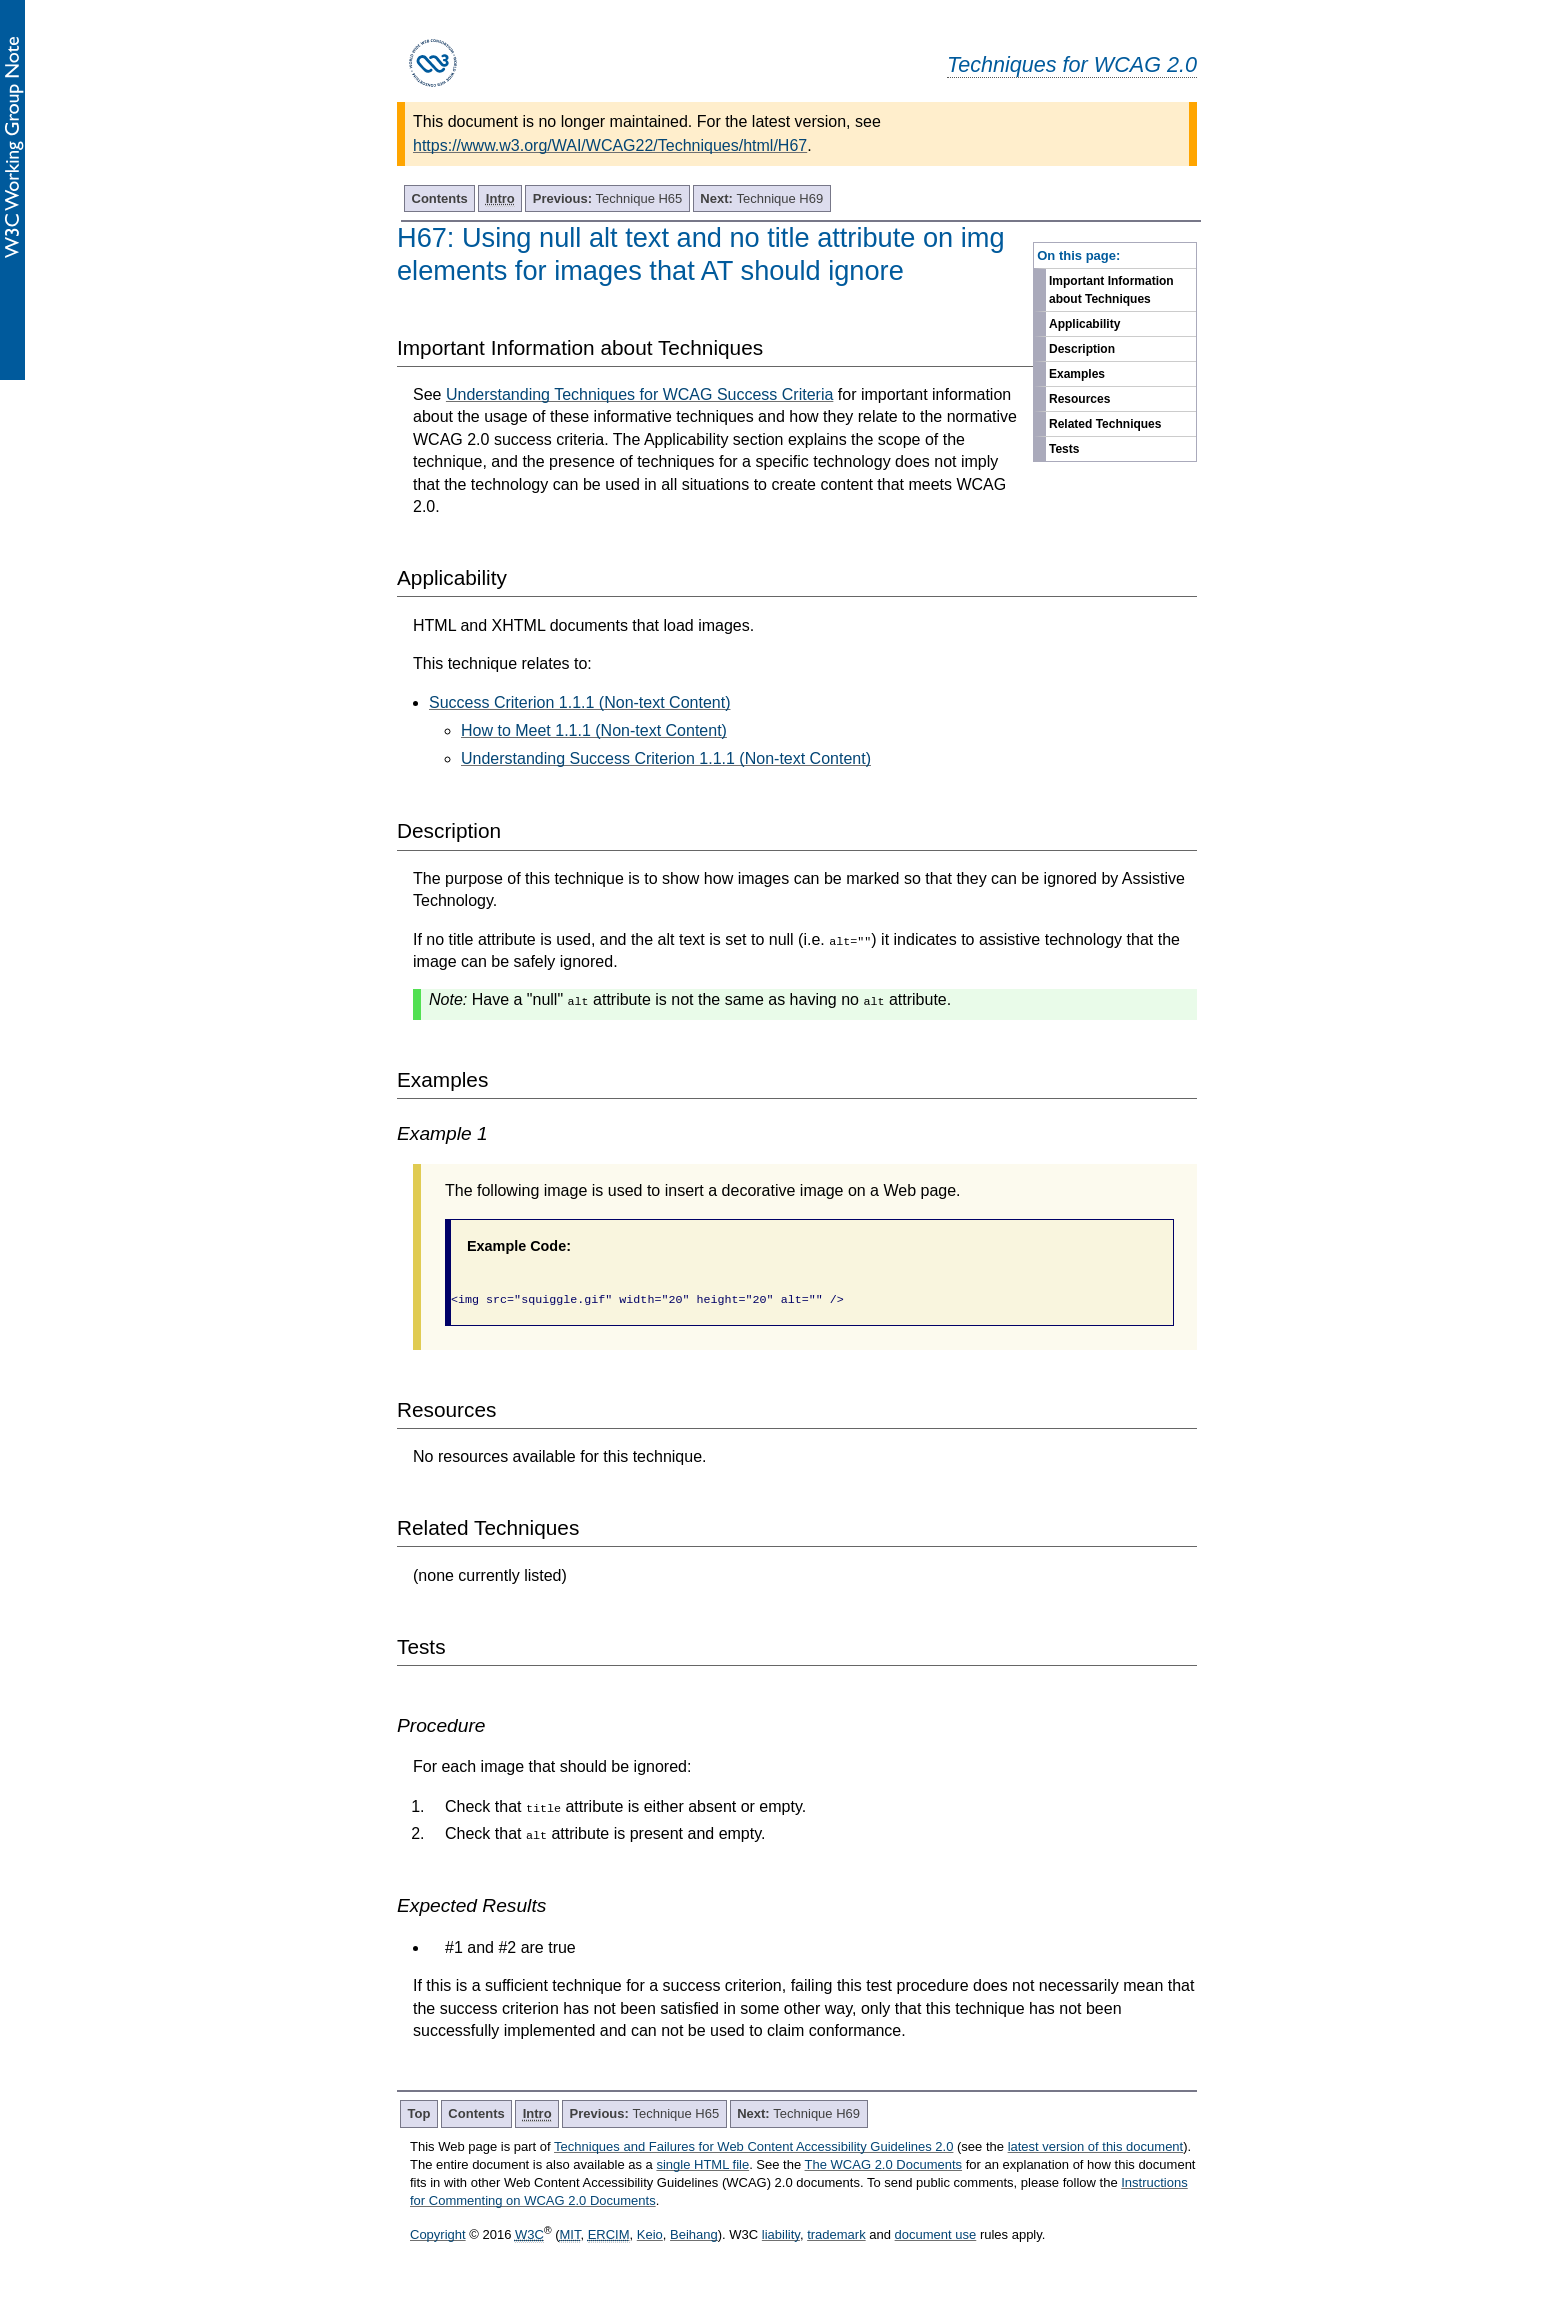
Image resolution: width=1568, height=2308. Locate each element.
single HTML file (702, 2164)
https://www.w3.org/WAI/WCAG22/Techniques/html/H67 (610, 145)
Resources (1079, 399)
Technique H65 (608, 198)
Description (1082, 349)
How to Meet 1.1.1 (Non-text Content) (594, 730)
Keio (650, 2234)
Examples (1077, 374)
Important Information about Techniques (1111, 290)
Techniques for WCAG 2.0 (1072, 64)
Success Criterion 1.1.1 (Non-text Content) (579, 702)
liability (781, 2234)
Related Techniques (1105, 424)
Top (419, 2113)
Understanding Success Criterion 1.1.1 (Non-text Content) (666, 758)
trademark (836, 2234)
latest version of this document (1096, 2146)
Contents (440, 198)
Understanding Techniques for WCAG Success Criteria (639, 394)
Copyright (438, 2234)
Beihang (694, 2234)
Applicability (1084, 324)
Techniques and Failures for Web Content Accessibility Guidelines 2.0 (753, 2146)
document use (936, 2234)
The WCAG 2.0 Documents (884, 2164)
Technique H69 (761, 198)
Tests (1064, 449)
